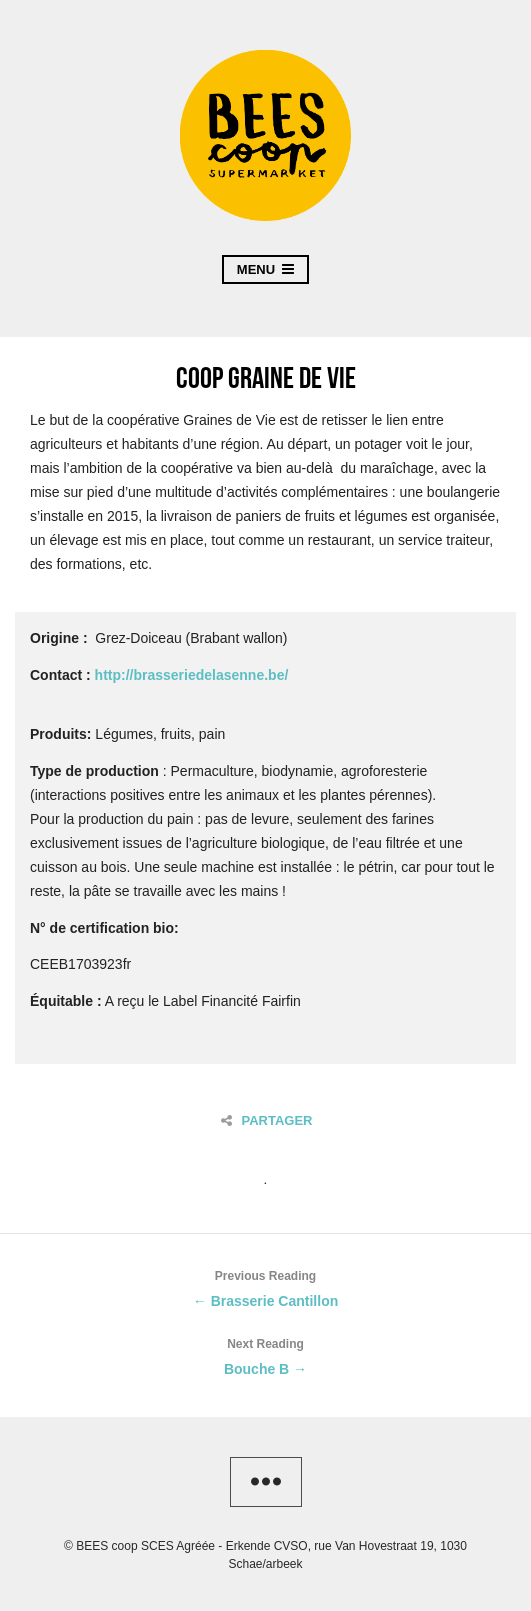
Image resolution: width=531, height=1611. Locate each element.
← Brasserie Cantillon (265, 1286)
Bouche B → (265, 1354)
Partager (266, 1120)
